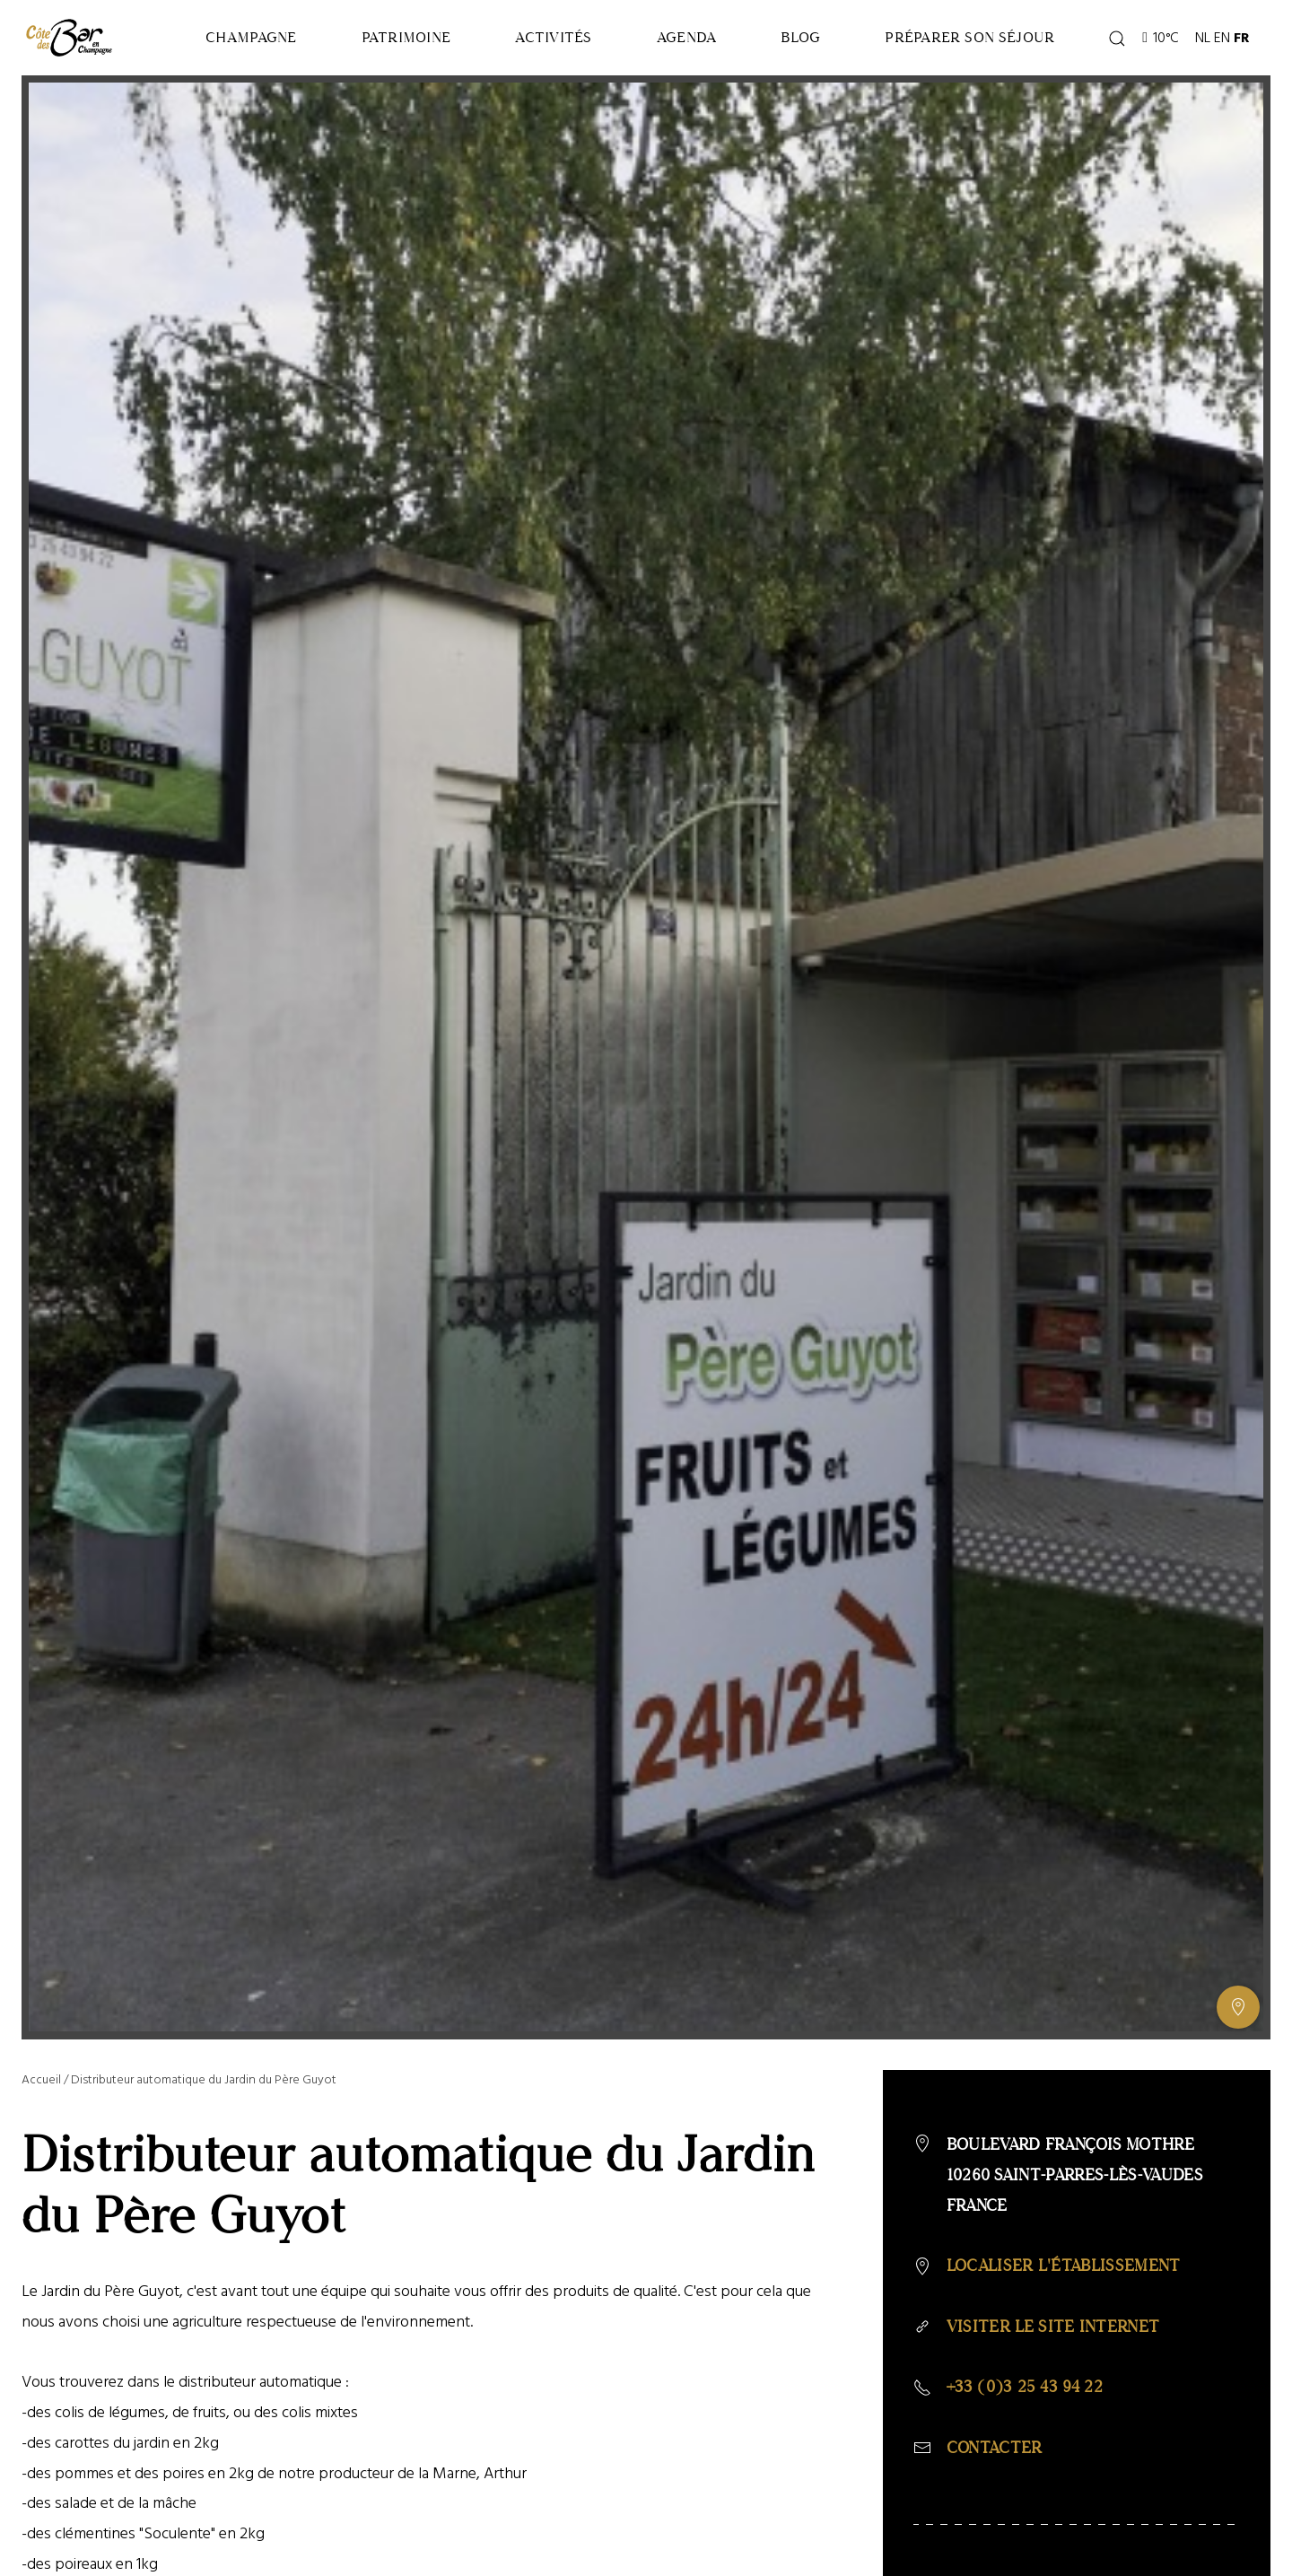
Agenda (687, 37)
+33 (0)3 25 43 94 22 (1025, 2387)
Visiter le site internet (1053, 2327)
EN (1222, 37)
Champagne (250, 37)
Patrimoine (406, 37)
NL (1202, 37)
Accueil (41, 2079)
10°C (1160, 37)
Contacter (995, 2448)
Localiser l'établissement (1064, 2266)
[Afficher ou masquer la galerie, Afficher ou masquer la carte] (1238, 2007)
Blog (800, 37)
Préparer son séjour (969, 37)
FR (1242, 37)
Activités (553, 37)
